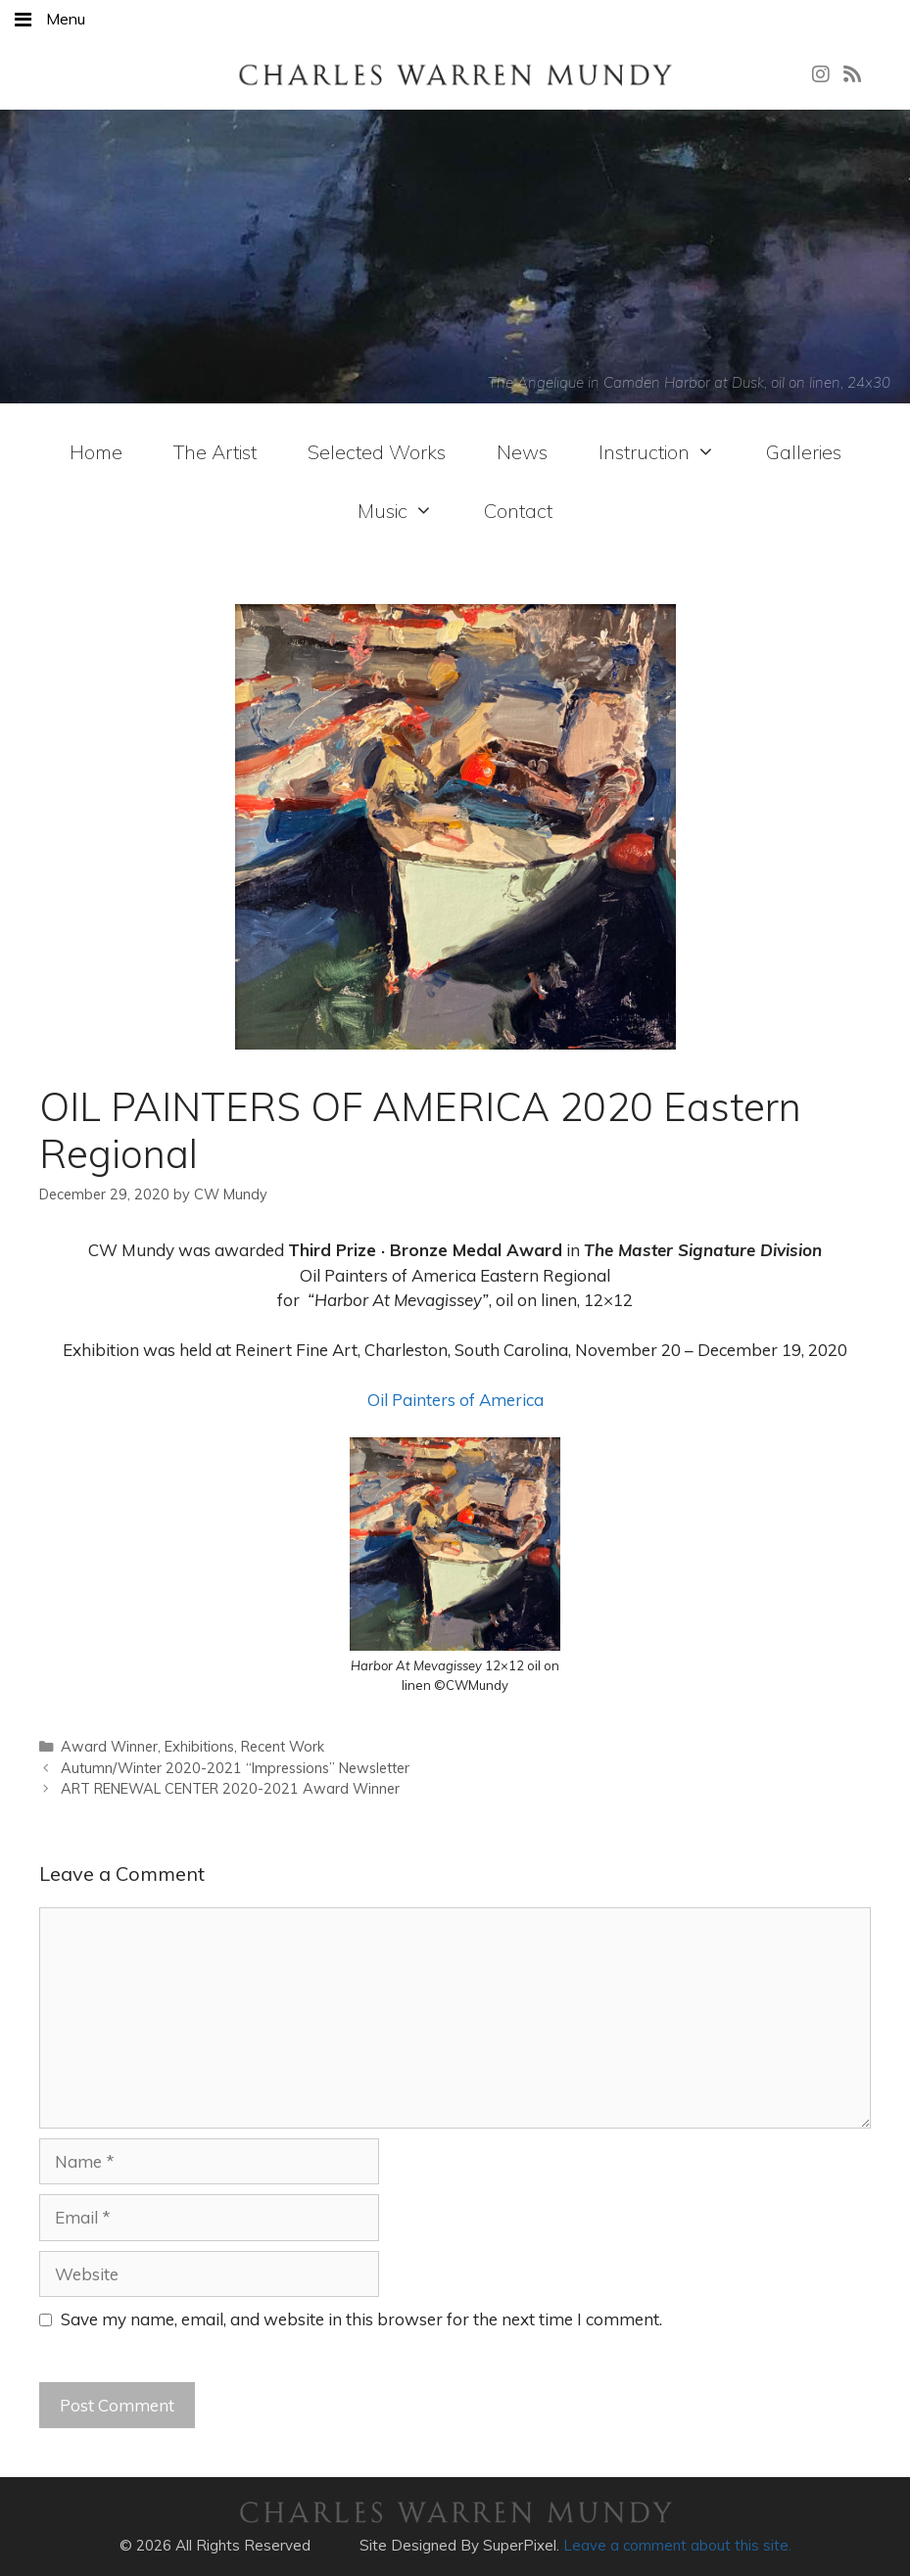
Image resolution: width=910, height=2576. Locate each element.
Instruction (657, 452)
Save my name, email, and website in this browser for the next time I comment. (361, 2319)
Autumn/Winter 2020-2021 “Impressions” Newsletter (235, 1767)
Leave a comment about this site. (677, 2545)
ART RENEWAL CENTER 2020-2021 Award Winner (230, 1788)
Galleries (803, 452)
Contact (518, 510)
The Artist (215, 452)
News (522, 452)
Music (395, 511)
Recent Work (282, 1746)
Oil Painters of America (455, 1399)
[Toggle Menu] (23, 19)
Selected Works (377, 452)
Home (96, 452)
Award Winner (109, 1746)
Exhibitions (199, 1746)
